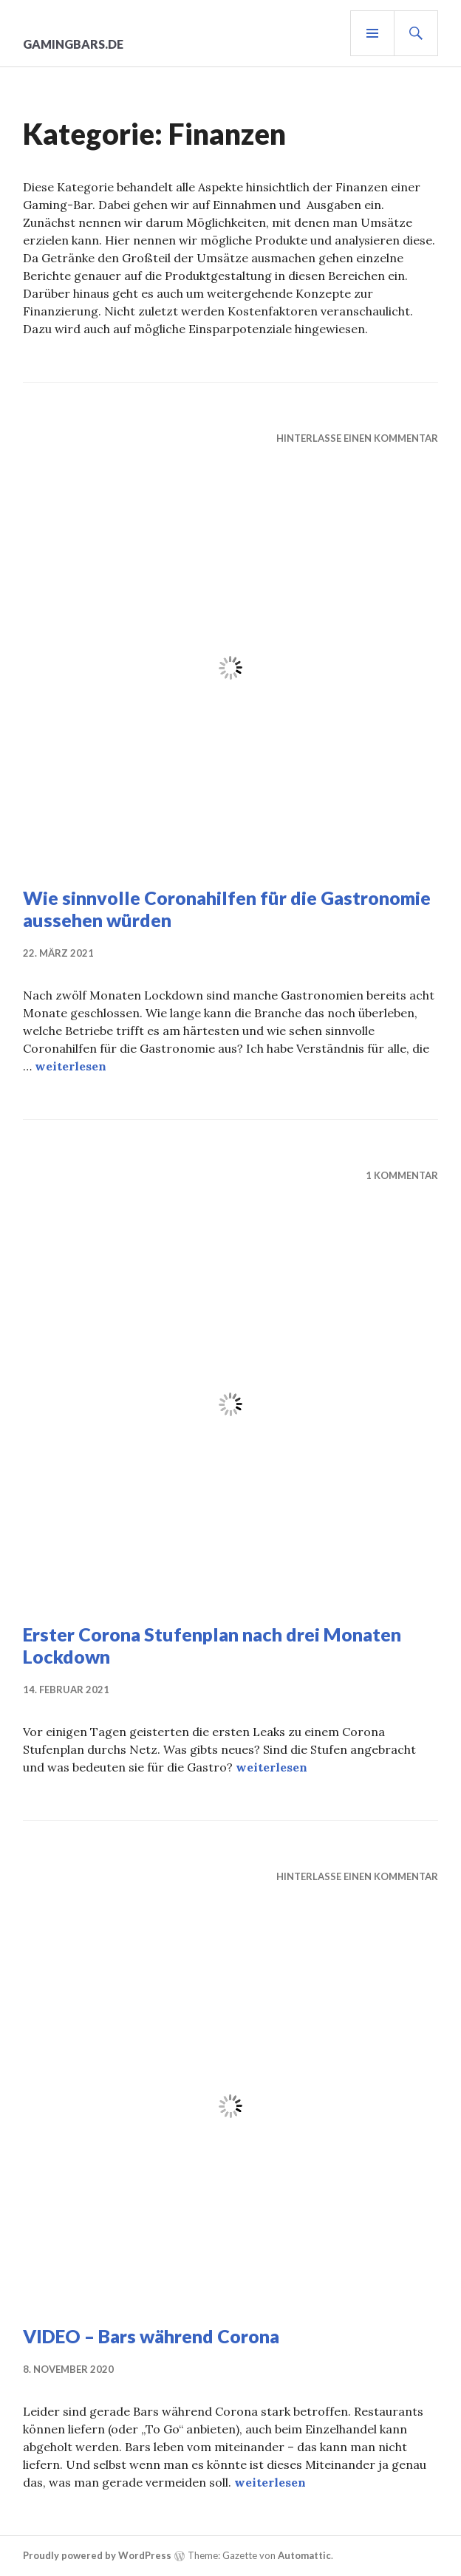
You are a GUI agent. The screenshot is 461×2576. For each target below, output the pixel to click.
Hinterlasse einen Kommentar (357, 438)
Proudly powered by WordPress (97, 2555)
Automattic (304, 2555)
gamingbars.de (73, 44)
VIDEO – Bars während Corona (151, 2336)
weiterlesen (70, 1066)
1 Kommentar (402, 1175)
